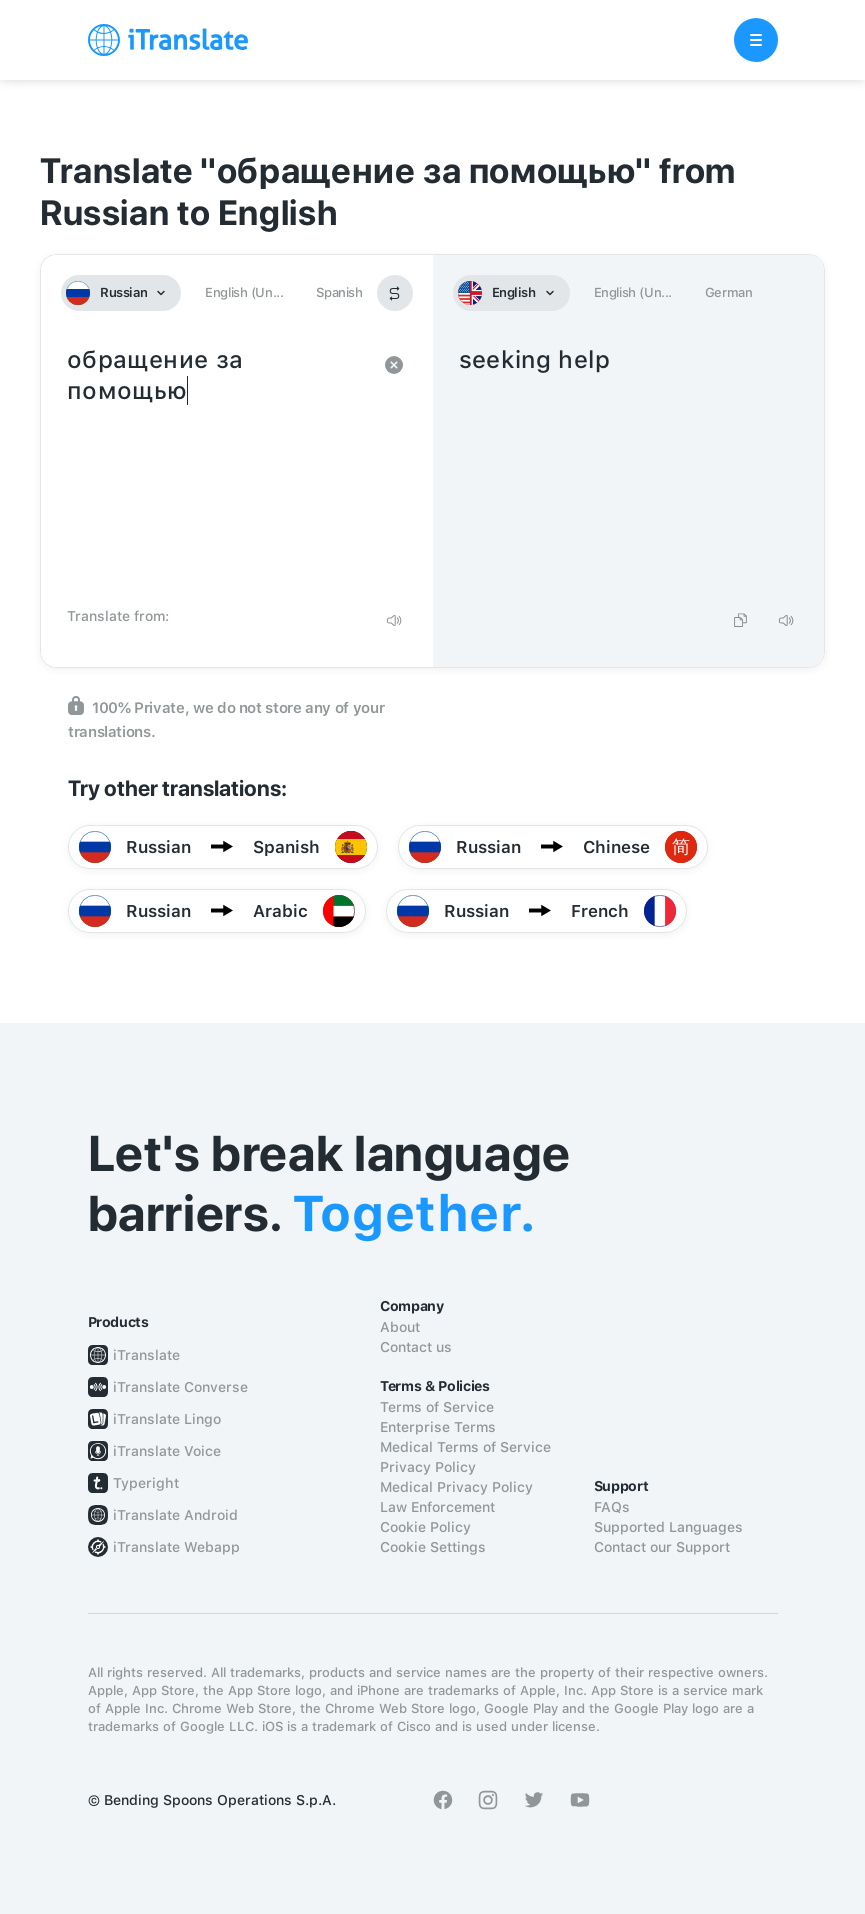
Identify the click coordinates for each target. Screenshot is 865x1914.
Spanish (339, 292)
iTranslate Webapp (176, 1547)
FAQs (612, 1507)
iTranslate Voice (167, 1451)
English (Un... (244, 292)
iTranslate (146, 1355)
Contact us (416, 1347)
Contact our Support (662, 1547)
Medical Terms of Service (465, 1447)
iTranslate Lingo (167, 1419)
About (400, 1327)
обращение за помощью (217, 470)
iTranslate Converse (180, 1387)
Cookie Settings (433, 1547)
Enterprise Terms (438, 1427)
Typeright (146, 1483)
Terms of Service (437, 1407)
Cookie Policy (425, 1527)
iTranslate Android (175, 1515)
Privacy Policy (428, 1467)
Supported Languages (668, 1527)
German (729, 292)
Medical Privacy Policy (456, 1487)
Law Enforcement (437, 1507)
